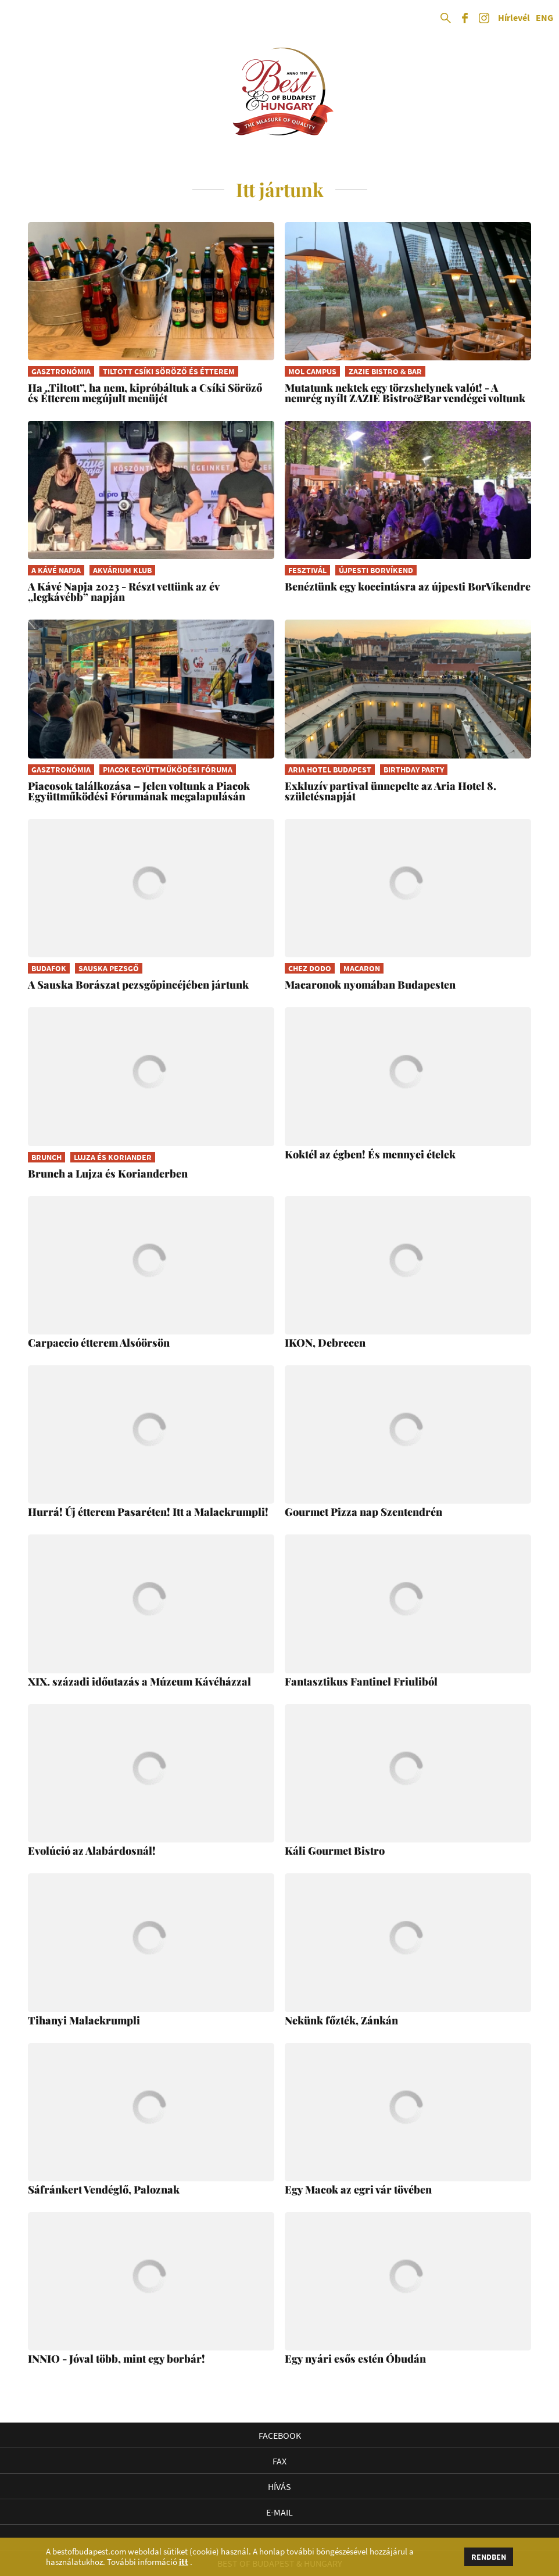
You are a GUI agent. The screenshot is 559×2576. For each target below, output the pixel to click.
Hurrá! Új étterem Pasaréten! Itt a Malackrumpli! (148, 1512)
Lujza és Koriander (113, 1157)
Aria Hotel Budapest (329, 769)
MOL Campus (312, 371)
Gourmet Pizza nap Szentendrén (363, 1512)
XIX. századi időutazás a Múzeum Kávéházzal (139, 1681)
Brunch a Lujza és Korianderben (108, 1173)
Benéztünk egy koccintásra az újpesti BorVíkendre (408, 586)
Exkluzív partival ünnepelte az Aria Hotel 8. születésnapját (390, 791)
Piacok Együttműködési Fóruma (167, 769)
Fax (279, 2461)
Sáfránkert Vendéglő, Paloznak (104, 2189)
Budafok (48, 968)
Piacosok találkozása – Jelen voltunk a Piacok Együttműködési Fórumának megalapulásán (139, 791)
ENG (544, 18)
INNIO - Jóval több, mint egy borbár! (116, 2358)
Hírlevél (514, 18)
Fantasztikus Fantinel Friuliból (361, 1681)
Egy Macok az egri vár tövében (358, 2189)
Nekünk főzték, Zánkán (341, 2020)
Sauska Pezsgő (108, 968)
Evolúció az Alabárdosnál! (92, 1850)
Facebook (280, 2435)
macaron (361, 968)
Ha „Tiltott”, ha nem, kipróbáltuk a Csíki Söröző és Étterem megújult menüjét (145, 392)
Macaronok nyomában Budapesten (370, 984)
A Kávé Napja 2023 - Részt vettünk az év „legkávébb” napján (123, 591)
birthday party (414, 769)
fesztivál (307, 570)
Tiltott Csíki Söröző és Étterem (169, 371)
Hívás (279, 2486)
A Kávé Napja (56, 570)
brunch (46, 1157)
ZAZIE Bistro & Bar (385, 371)
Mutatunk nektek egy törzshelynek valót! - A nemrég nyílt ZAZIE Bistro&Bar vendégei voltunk (405, 392)
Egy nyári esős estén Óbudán (355, 2358)
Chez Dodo (309, 968)
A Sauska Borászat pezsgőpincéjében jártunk (138, 984)
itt (183, 2562)
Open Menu (18, 18)
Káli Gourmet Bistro (335, 1850)
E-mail (279, 2512)
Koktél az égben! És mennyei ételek (370, 1154)
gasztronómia (61, 371)
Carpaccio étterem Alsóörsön (99, 1342)
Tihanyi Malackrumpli (84, 2020)
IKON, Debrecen (325, 1342)
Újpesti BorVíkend (376, 570)
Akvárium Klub (122, 570)
